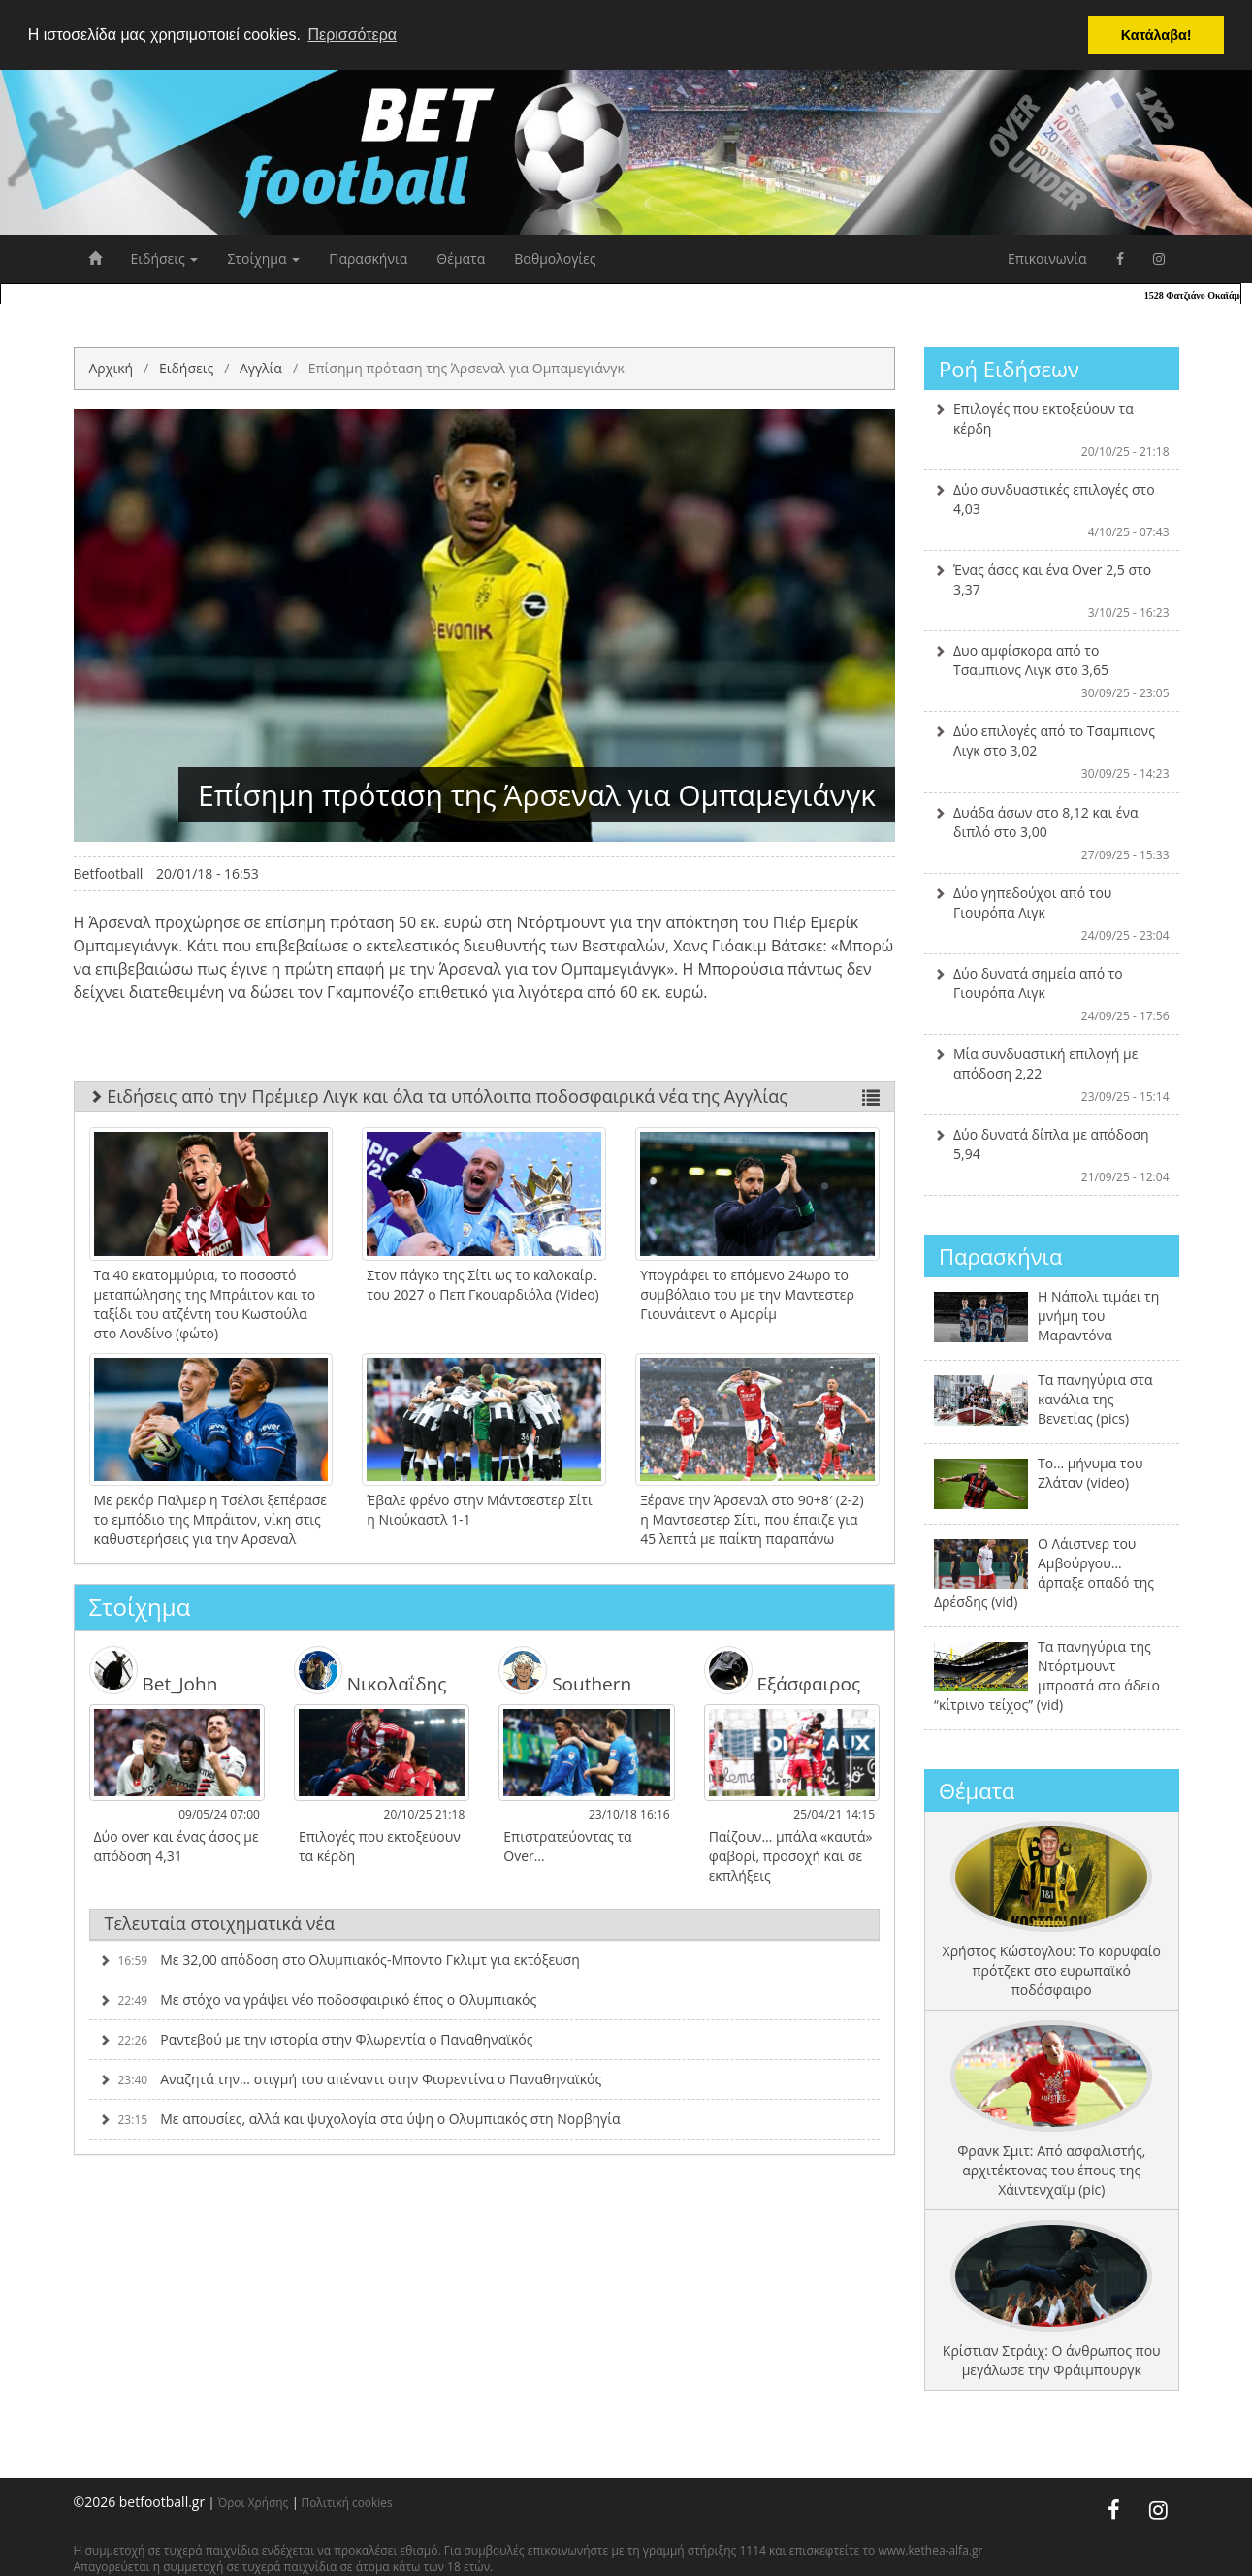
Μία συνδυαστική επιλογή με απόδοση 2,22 (1052, 1075)
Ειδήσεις (165, 258)
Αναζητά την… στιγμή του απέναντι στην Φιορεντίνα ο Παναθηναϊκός (350, 2079)
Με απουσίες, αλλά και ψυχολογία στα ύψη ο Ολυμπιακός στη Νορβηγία (360, 2118)
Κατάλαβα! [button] (1156, 35)
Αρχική (111, 368)
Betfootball (109, 873)
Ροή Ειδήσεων (1009, 368)
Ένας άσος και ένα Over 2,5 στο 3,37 (1052, 591)
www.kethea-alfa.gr (930, 2550)
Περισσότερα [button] (352, 34)
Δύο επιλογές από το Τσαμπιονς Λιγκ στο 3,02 (1052, 752)
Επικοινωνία (1047, 258)
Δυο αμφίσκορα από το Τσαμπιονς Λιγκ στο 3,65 (1052, 671)
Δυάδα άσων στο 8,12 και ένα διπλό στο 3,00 (1052, 833)
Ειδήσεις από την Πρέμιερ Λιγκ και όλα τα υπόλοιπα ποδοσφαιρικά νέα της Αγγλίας (485, 1096)
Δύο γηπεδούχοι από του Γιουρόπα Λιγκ (1052, 914)
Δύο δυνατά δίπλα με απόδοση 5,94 (1052, 1155)
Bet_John (153, 1670)
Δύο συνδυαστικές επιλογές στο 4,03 (1052, 510)
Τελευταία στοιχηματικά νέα (220, 1923)
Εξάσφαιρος (782, 1670)
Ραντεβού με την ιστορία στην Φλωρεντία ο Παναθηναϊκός (316, 2039)
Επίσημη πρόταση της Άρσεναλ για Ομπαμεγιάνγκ (466, 368)
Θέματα (460, 258)
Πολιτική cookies (347, 2502)
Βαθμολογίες (554, 258)
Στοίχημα (263, 258)
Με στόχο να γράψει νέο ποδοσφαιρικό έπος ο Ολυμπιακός (318, 1999)
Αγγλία (261, 368)
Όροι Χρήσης (252, 2502)
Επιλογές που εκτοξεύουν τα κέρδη (1052, 430)
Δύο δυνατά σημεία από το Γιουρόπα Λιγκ (1052, 994)
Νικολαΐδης (370, 1670)
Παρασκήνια (368, 258)
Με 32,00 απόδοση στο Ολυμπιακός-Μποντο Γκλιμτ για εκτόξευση (339, 1959)
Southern (564, 1670)
